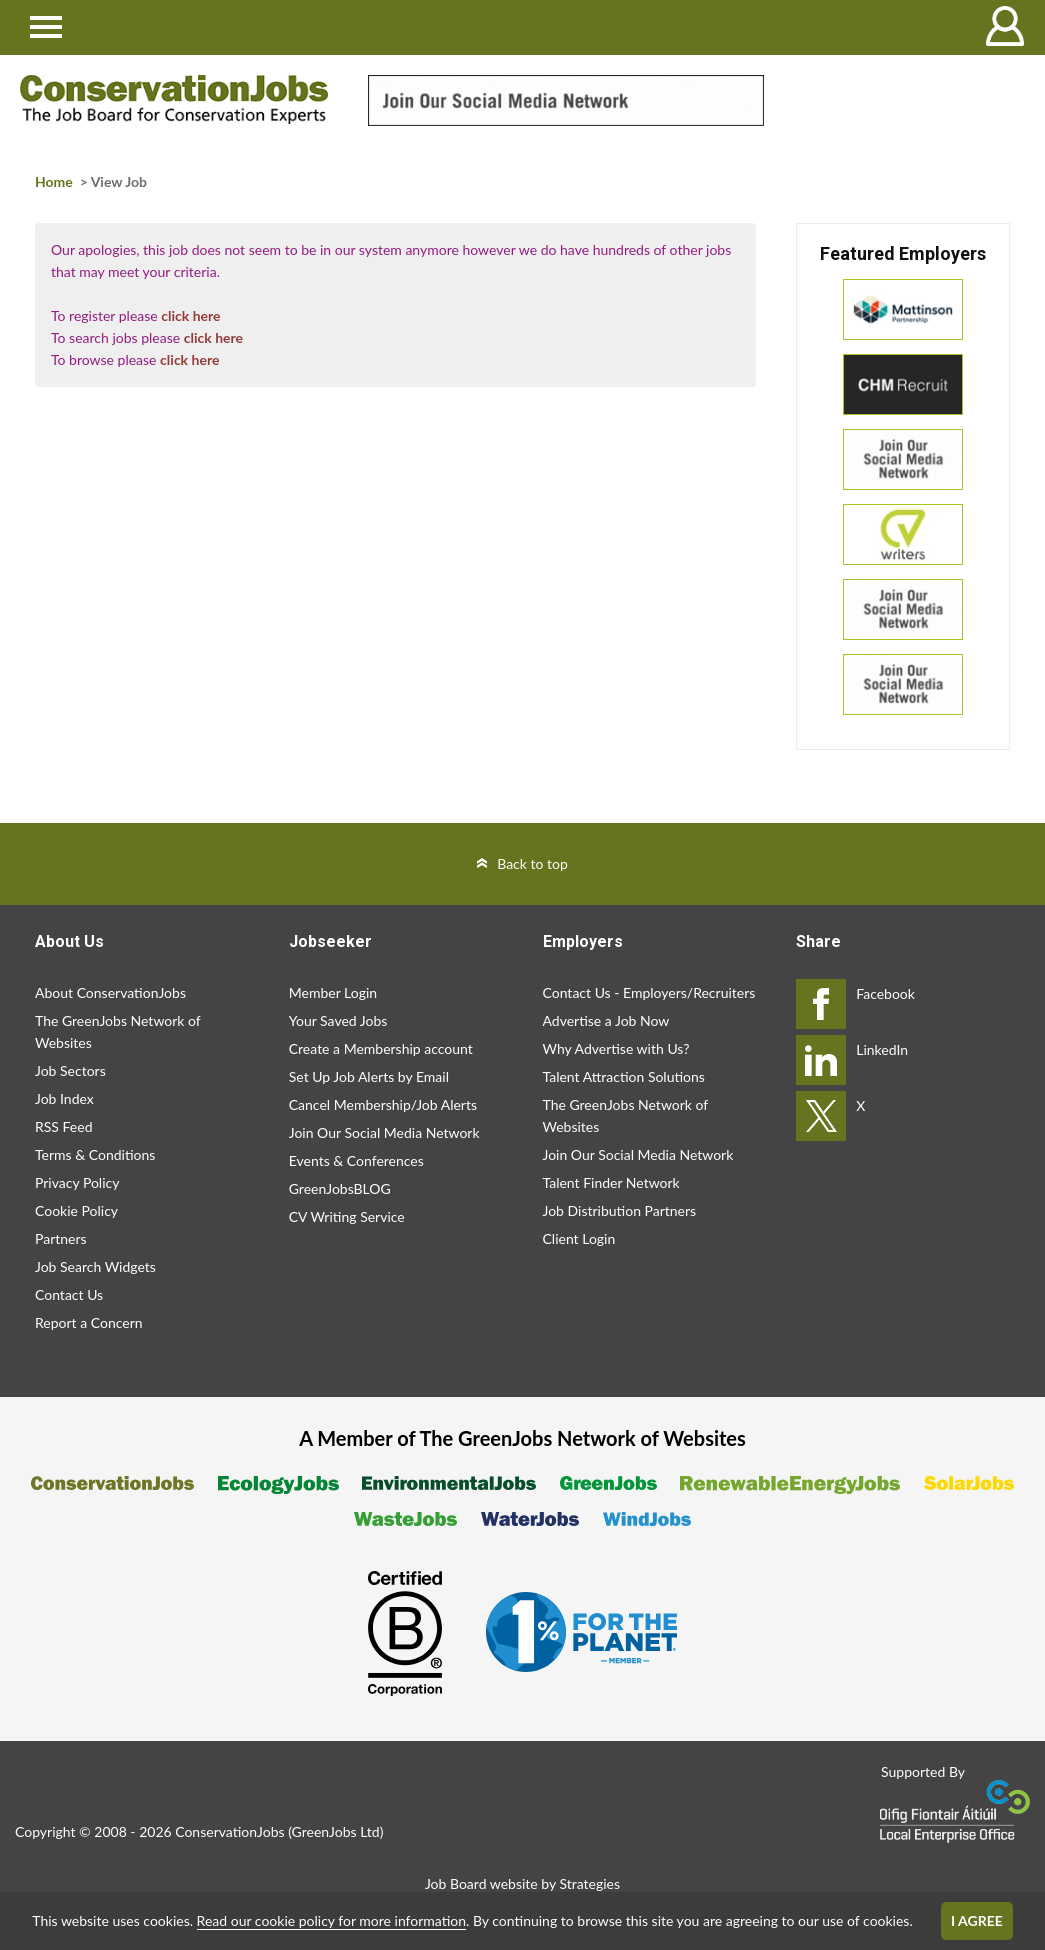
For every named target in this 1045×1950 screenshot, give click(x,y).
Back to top (532, 863)
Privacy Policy (77, 1182)
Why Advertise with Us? (616, 1048)
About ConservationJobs (110, 992)
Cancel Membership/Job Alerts (383, 1104)
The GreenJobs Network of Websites (117, 1031)
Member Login (333, 992)
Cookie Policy (76, 1210)
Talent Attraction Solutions (624, 1076)
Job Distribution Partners (620, 1210)
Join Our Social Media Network (384, 1132)
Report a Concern (89, 1322)
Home (54, 181)
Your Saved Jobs (338, 1020)
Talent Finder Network (611, 1182)
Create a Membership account (381, 1048)
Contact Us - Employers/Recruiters (649, 992)
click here (190, 315)
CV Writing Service (347, 1216)
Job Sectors (70, 1070)
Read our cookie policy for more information (331, 1920)
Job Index (64, 1098)
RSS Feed (63, 1126)
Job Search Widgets (95, 1266)
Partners (61, 1238)
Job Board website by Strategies (522, 1883)
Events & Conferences (356, 1160)
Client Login (579, 1238)
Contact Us (69, 1294)
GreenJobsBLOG (340, 1188)
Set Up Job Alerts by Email (369, 1076)
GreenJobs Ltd (336, 1831)
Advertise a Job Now (606, 1020)
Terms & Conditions (95, 1154)
